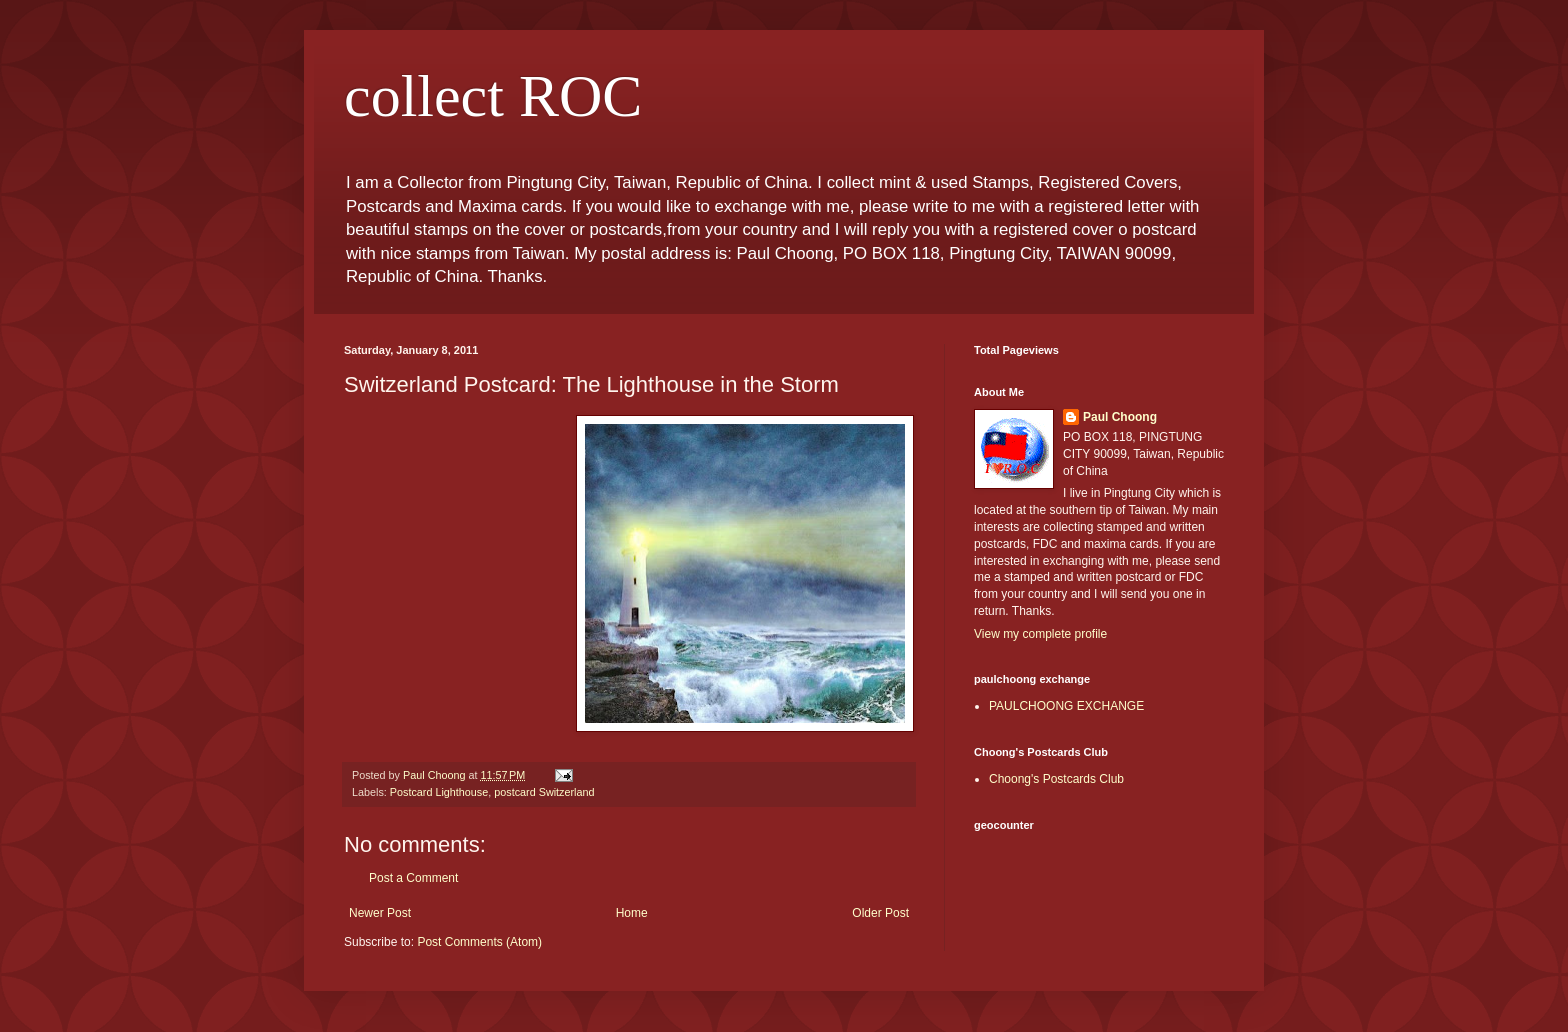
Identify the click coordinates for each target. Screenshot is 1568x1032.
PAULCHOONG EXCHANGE (1066, 706)
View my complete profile (1040, 634)
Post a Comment (413, 878)
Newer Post (380, 913)
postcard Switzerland (544, 792)
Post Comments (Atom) (479, 942)
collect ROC (493, 96)
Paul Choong (1120, 417)
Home (632, 913)
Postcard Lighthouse (439, 792)
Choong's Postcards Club (1056, 779)
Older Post (880, 913)
